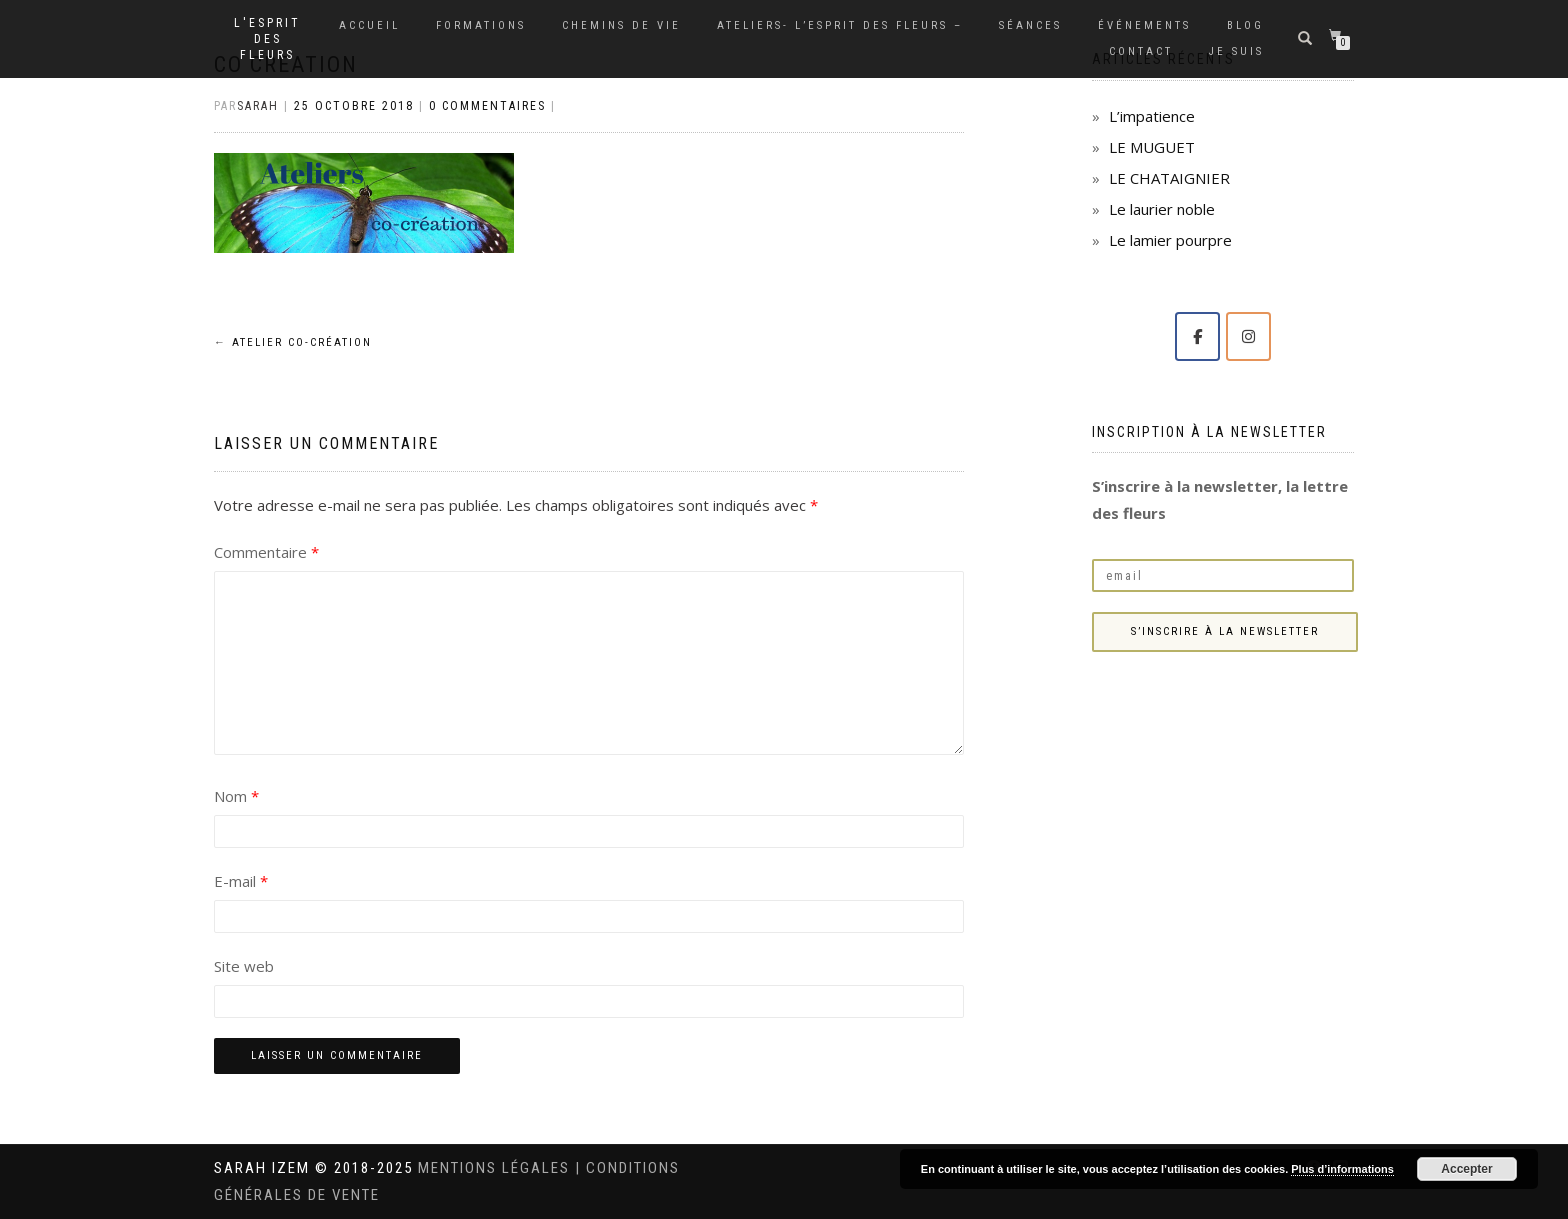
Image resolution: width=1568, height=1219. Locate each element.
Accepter (1466, 1169)
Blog (1245, 25)
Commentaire (266, 552)
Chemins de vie (621, 25)
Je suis (1236, 51)
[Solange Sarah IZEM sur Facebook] (1197, 336)
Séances (1030, 25)
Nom (236, 796)
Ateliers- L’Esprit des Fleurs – (840, 25)
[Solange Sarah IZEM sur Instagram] (1248, 336)
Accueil (369, 25)
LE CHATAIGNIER (1169, 178)
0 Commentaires (487, 106)
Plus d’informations (1342, 1169)
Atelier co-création (293, 342)
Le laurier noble (1162, 209)
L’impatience (1152, 116)
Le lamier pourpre (1170, 240)
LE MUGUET (1152, 147)
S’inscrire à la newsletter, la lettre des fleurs (1220, 499)
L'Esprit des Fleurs (267, 39)
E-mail (241, 881)
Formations (481, 25)
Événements (1144, 25)
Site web (244, 966)
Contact (1141, 51)
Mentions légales (496, 1168)
